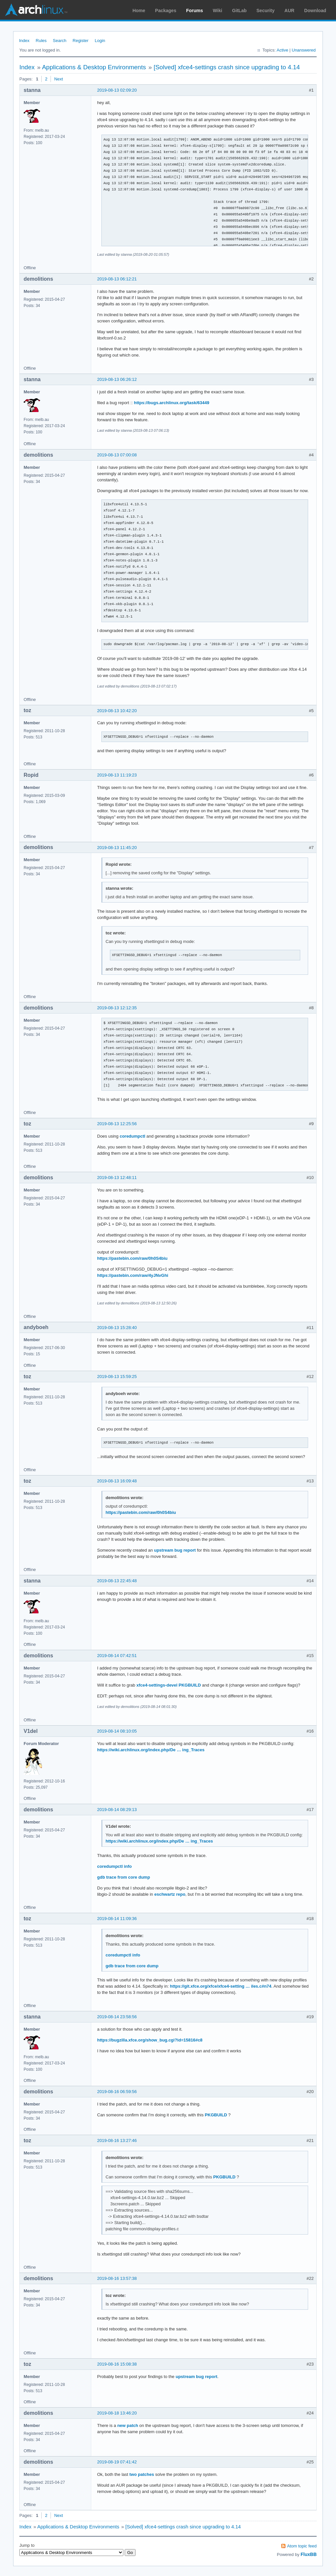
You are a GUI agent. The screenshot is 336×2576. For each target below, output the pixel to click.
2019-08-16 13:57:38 (117, 2278)
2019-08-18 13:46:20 (117, 2413)
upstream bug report (175, 1550)
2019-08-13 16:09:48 (117, 1480)
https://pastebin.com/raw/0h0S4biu (132, 1258)
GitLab (239, 10)
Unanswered (304, 50)
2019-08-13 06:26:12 (117, 379)
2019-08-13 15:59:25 (117, 1376)
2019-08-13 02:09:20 (117, 90)
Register (80, 40)
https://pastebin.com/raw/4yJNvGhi (132, 1275)
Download (315, 10)
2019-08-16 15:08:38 (117, 2364)
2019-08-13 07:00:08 (117, 454)
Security (266, 10)
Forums (194, 10)
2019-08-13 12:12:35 (117, 1007)
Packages (166, 10)
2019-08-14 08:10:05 (117, 1731)
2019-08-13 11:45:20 (117, 847)
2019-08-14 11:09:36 (117, 1918)
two (132, 2474)
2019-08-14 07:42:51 (117, 1655)
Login (100, 40)
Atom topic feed (302, 2545)
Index (24, 40)
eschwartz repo (169, 1894)
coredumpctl (132, 1136)
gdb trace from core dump (123, 1877)
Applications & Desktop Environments (94, 67)
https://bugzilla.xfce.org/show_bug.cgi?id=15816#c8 (149, 2040)
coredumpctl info (114, 1866)
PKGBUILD (216, 2114)
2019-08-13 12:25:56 (117, 1123)
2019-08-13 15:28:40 (117, 1327)
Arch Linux (36, 9)
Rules (41, 40)
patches (146, 2474)
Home (139, 10)
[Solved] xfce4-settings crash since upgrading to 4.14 (227, 67)
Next (58, 78)
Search (59, 40)
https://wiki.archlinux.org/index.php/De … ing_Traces (150, 1749)
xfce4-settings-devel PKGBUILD (168, 1685)
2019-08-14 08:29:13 (117, 1809)
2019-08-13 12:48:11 (117, 1177)
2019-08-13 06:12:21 (117, 278)
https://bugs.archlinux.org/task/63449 (171, 402)
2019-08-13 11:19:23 (117, 775)
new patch (127, 2425)
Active (282, 50)
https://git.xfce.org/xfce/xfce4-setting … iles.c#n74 (220, 1986)
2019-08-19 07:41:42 (117, 2461)
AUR (289, 10)
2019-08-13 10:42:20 (117, 710)
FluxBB (309, 2554)
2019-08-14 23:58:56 (117, 2016)
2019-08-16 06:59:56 (117, 2091)
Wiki (217, 10)
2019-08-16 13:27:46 (117, 2140)
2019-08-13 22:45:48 (117, 1580)
